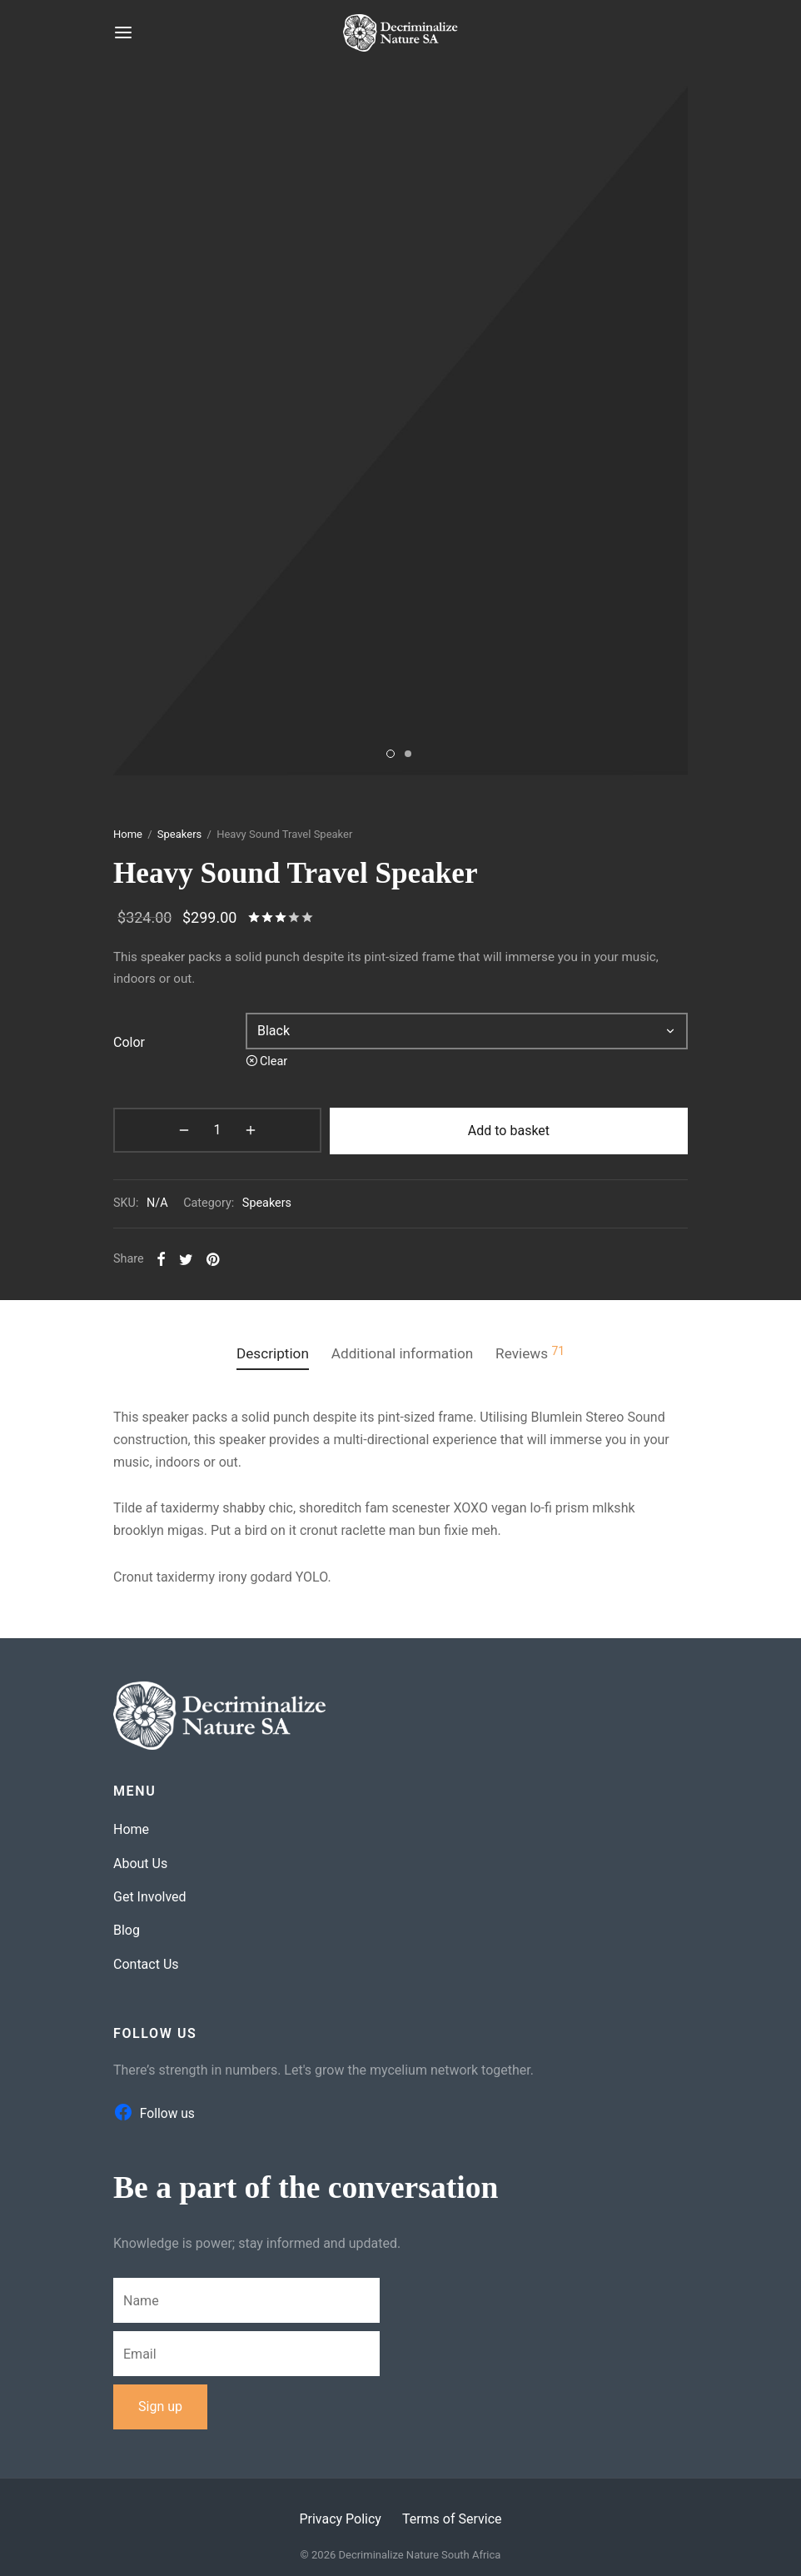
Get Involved (150, 1892)
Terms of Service (452, 2514)
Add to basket (448, 1128)
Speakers (179, 832)
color (129, 1041)
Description (264, 1349)
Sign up (160, 2402)
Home (127, 832)
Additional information (402, 1349)
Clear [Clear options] (273, 1060)
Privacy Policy (340, 2514)
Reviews (539, 1349)
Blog (126, 1926)
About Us (140, 1858)
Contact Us (146, 1959)
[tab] (264, 1350)
